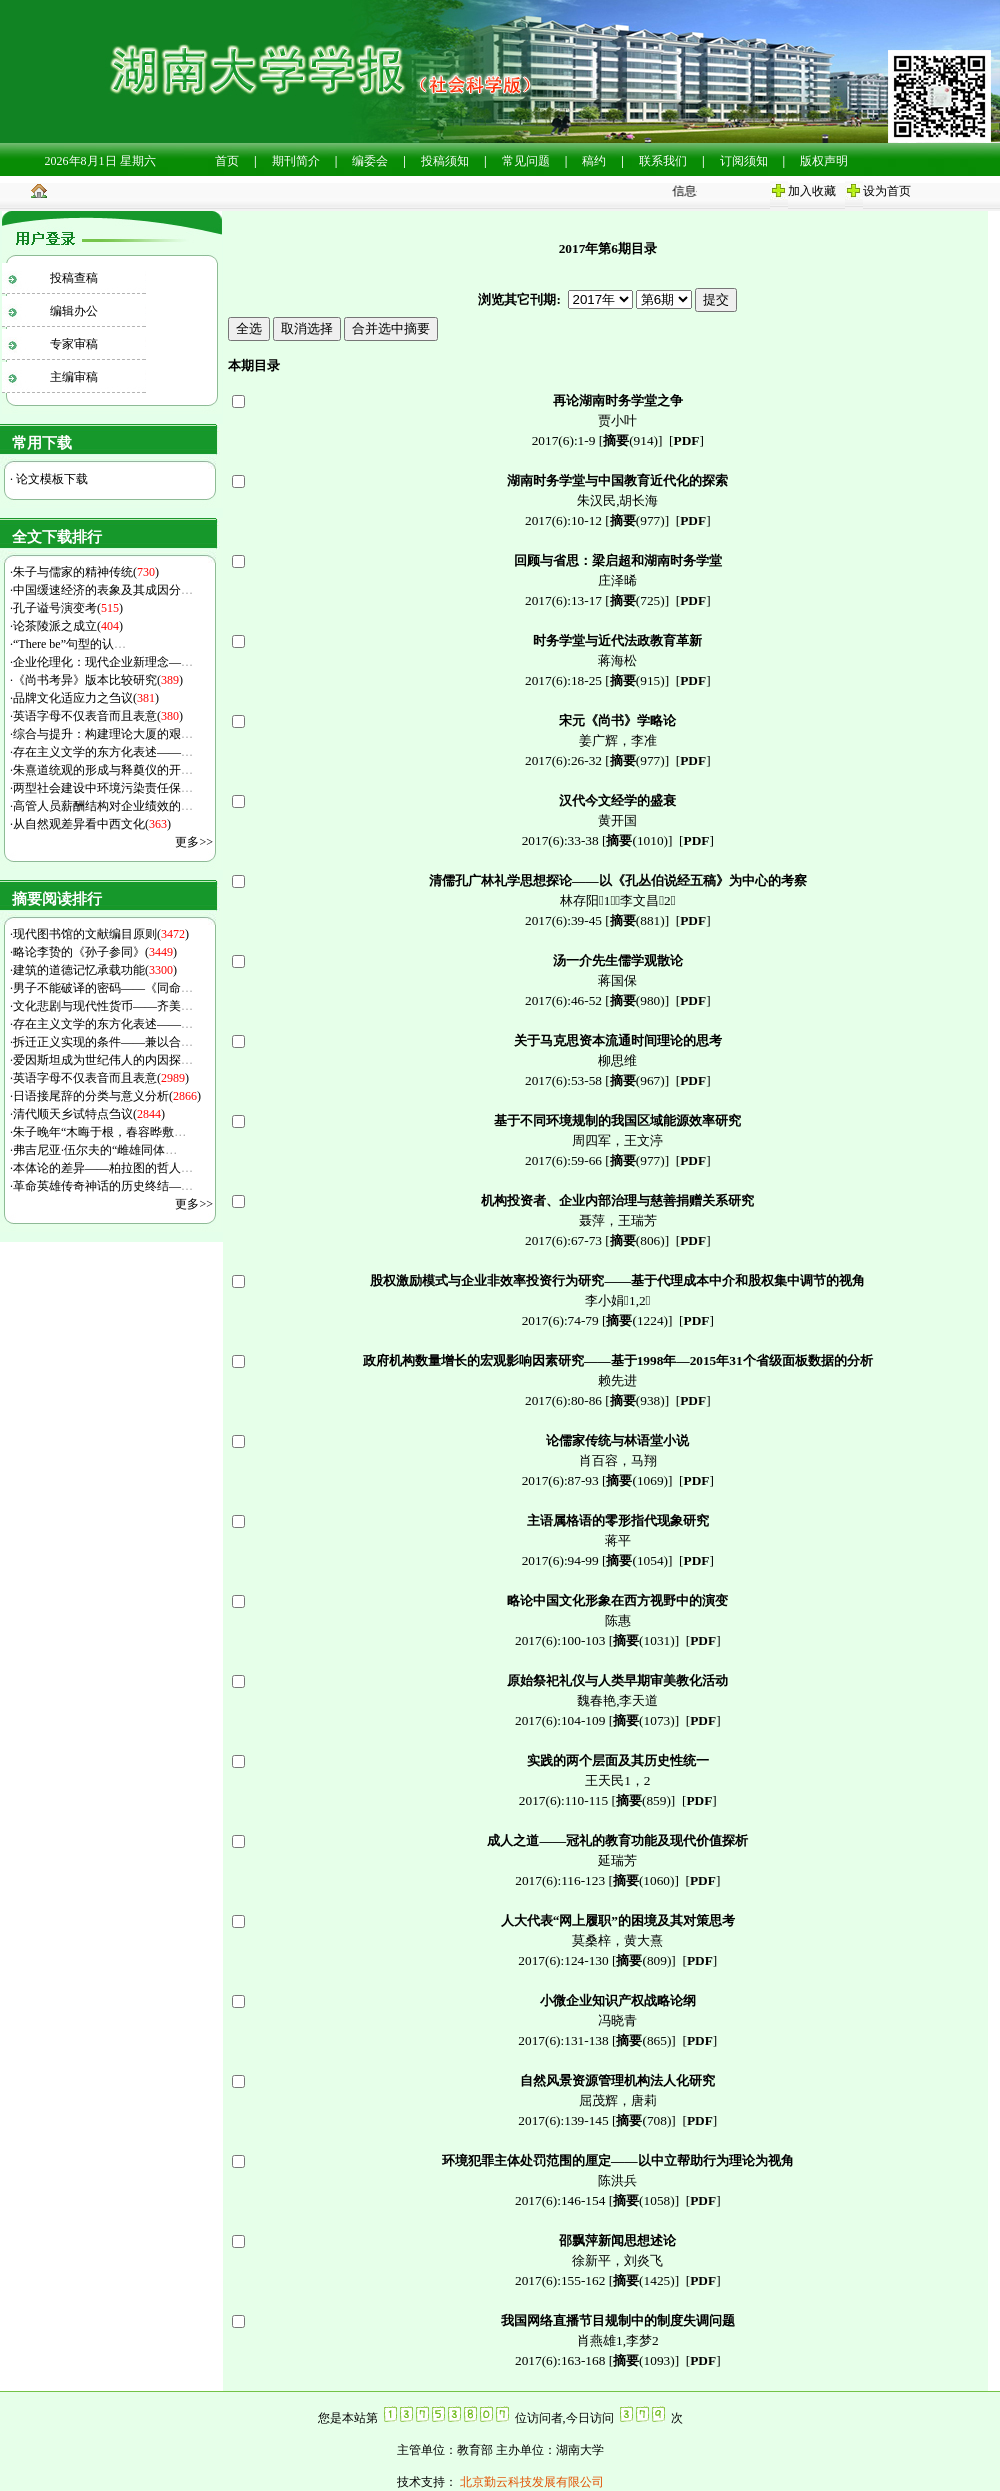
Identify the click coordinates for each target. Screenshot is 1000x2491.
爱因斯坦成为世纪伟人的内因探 (103, 1060)
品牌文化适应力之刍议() (86, 698)
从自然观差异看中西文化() (92, 824)
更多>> (194, 842)
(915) (637, 680)
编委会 (370, 161)
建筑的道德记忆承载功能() (95, 970)
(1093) (644, 2360)
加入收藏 (812, 191)
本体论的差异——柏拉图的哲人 (103, 1168)
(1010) (637, 840)
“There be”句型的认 (69, 644)
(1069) (637, 1480)
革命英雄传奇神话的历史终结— (103, 1186)
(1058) (644, 2200)
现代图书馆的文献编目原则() (101, 934)
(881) (637, 920)
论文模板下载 (50, 479)
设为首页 (887, 191)
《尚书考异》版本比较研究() (98, 680)
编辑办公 (74, 311)
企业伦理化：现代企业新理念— (103, 662)
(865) (643, 2040)
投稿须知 (445, 161)
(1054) (637, 1560)
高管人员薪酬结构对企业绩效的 (103, 806)
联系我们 (663, 161)
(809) (643, 1960)
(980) (637, 1000)
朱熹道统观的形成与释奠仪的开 (103, 770)
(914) (630, 440)
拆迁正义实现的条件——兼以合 (103, 1042)
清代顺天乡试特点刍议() (89, 1114)
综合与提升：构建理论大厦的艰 (103, 734)
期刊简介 (296, 161)
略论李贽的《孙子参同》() (95, 952)
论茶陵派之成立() (68, 626)
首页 (227, 161)
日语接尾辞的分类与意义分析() (107, 1096)
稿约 (594, 161)
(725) (637, 600)
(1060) (644, 1880)
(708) (643, 2120)
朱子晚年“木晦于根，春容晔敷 (99, 1132)
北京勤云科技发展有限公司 (530, 2482)
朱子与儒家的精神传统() (86, 572)
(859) (643, 1800)
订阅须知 (744, 161)
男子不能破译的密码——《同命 (103, 988)
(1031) (644, 1640)
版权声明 (824, 161)
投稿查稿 (74, 278)
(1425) (644, 2280)
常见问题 (526, 161)
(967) (637, 1080)
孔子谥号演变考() (68, 608)
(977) (637, 520)
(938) (637, 1400)
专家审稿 (74, 344)
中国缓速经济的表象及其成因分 (103, 590)
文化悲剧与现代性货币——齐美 (103, 1006)
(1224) (637, 1320)
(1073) (644, 1720)
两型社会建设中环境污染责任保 (103, 788)
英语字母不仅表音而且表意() (98, 716)
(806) (637, 1240)
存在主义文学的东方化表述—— (103, 752)
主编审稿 (74, 377)
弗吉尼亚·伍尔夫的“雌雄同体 (95, 1150)
